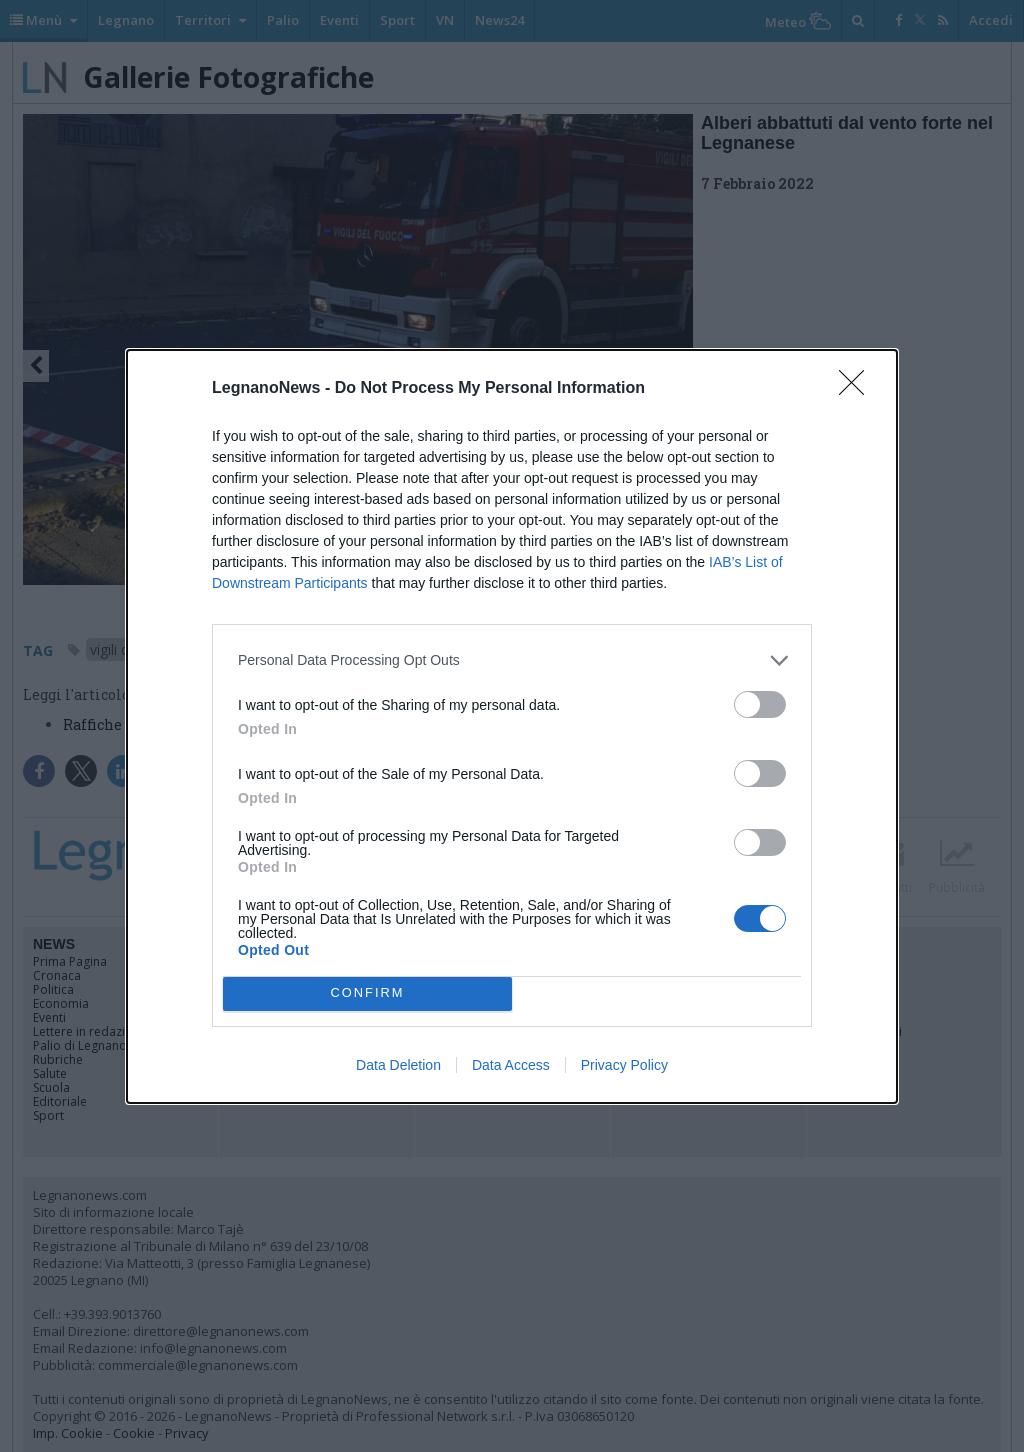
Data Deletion (398, 1065)
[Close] (858, 389)
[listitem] (512, 660)
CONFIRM (367, 992)
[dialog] (512, 726)
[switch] (760, 704)
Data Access (511, 1065)
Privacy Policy (624, 1065)
